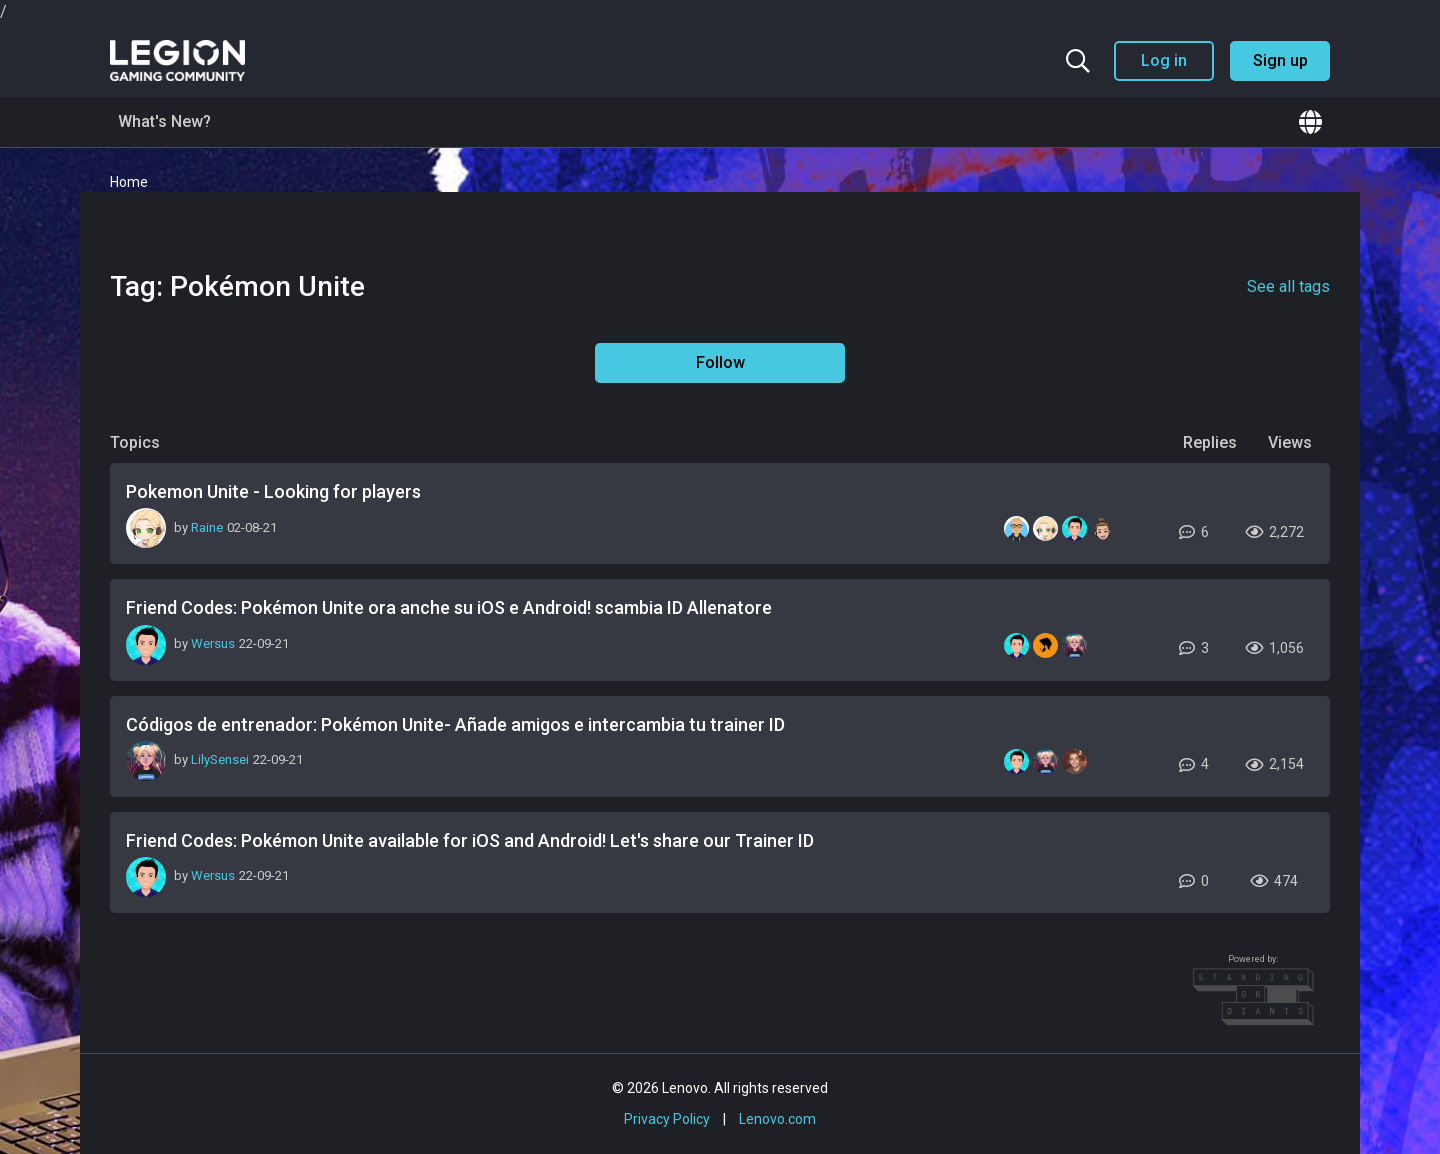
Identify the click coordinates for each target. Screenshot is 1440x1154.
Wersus (213, 643)
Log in (1164, 60)
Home (129, 182)
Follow (720, 362)
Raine (207, 527)
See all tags (1288, 286)
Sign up (1280, 60)
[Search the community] (1078, 61)
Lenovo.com (777, 1119)
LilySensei (220, 759)
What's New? (164, 121)
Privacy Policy (667, 1119)
